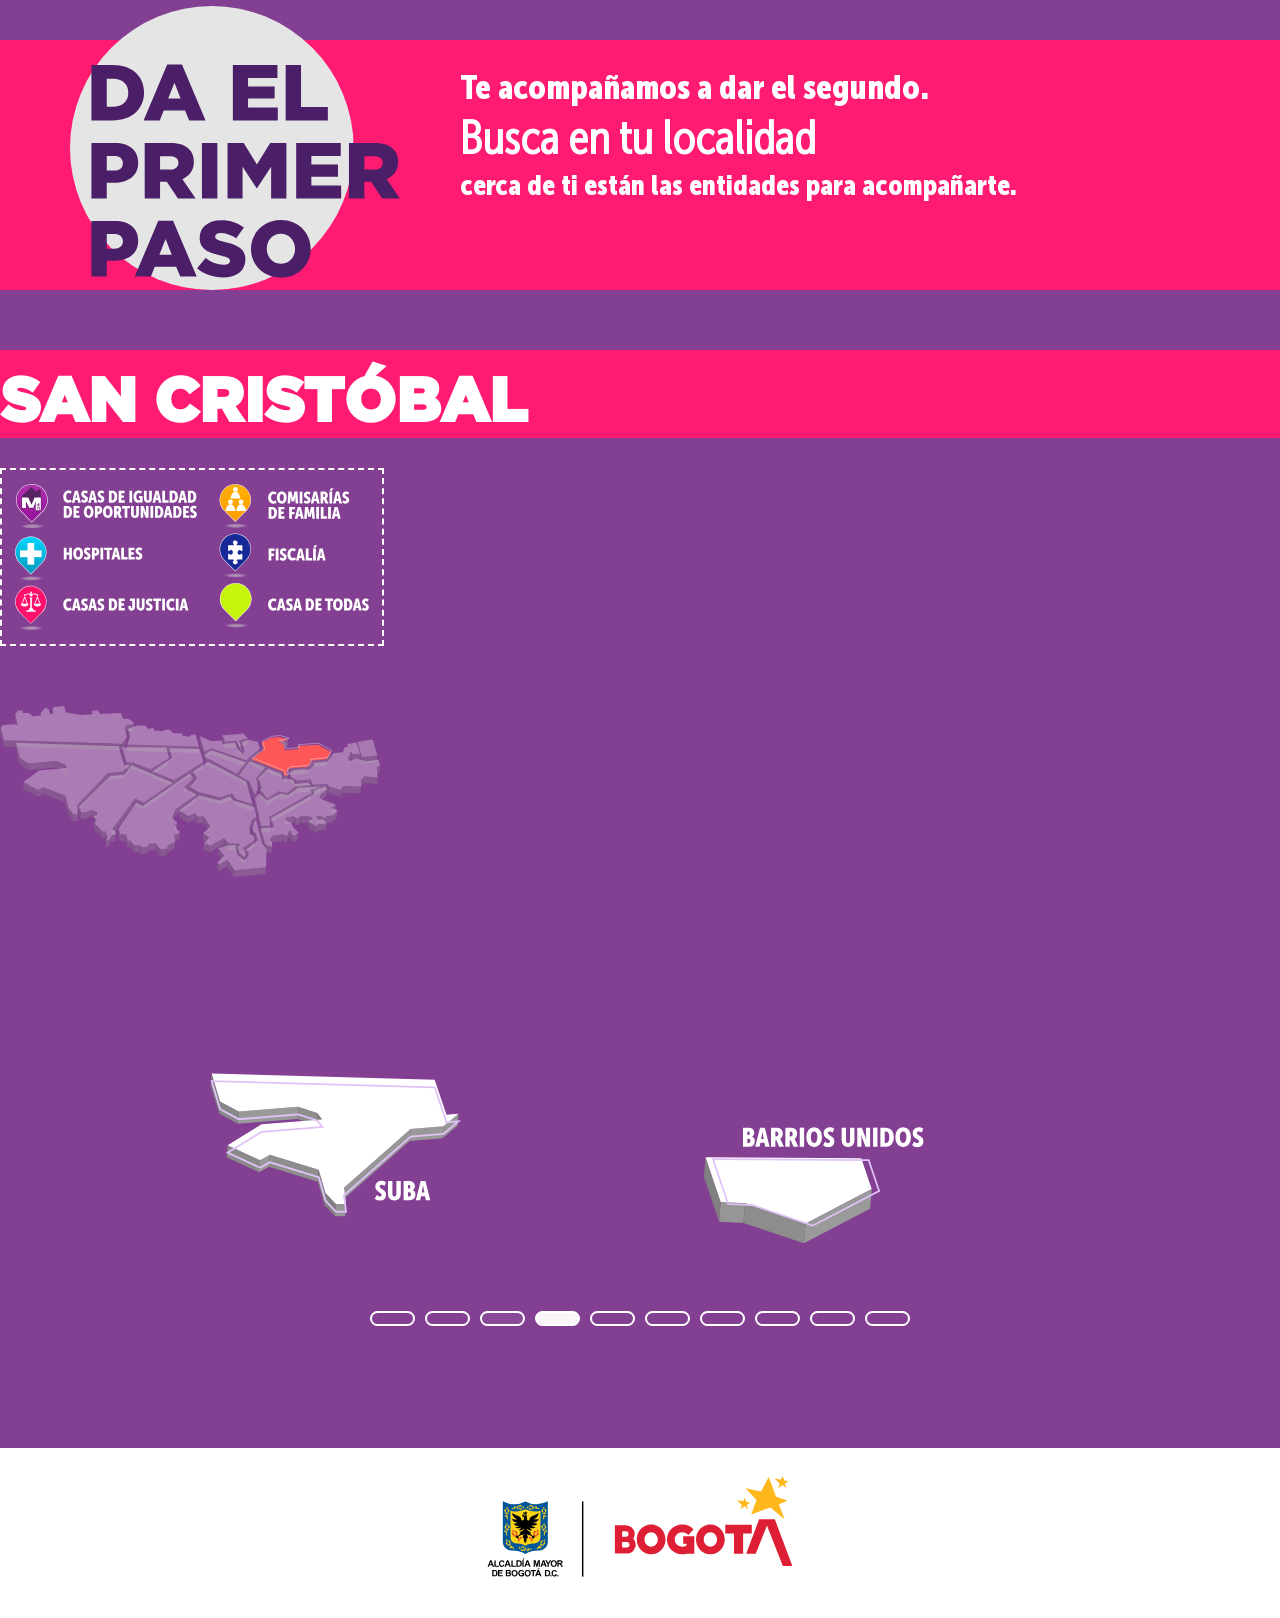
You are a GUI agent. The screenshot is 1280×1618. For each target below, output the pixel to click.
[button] (392, 1318)
